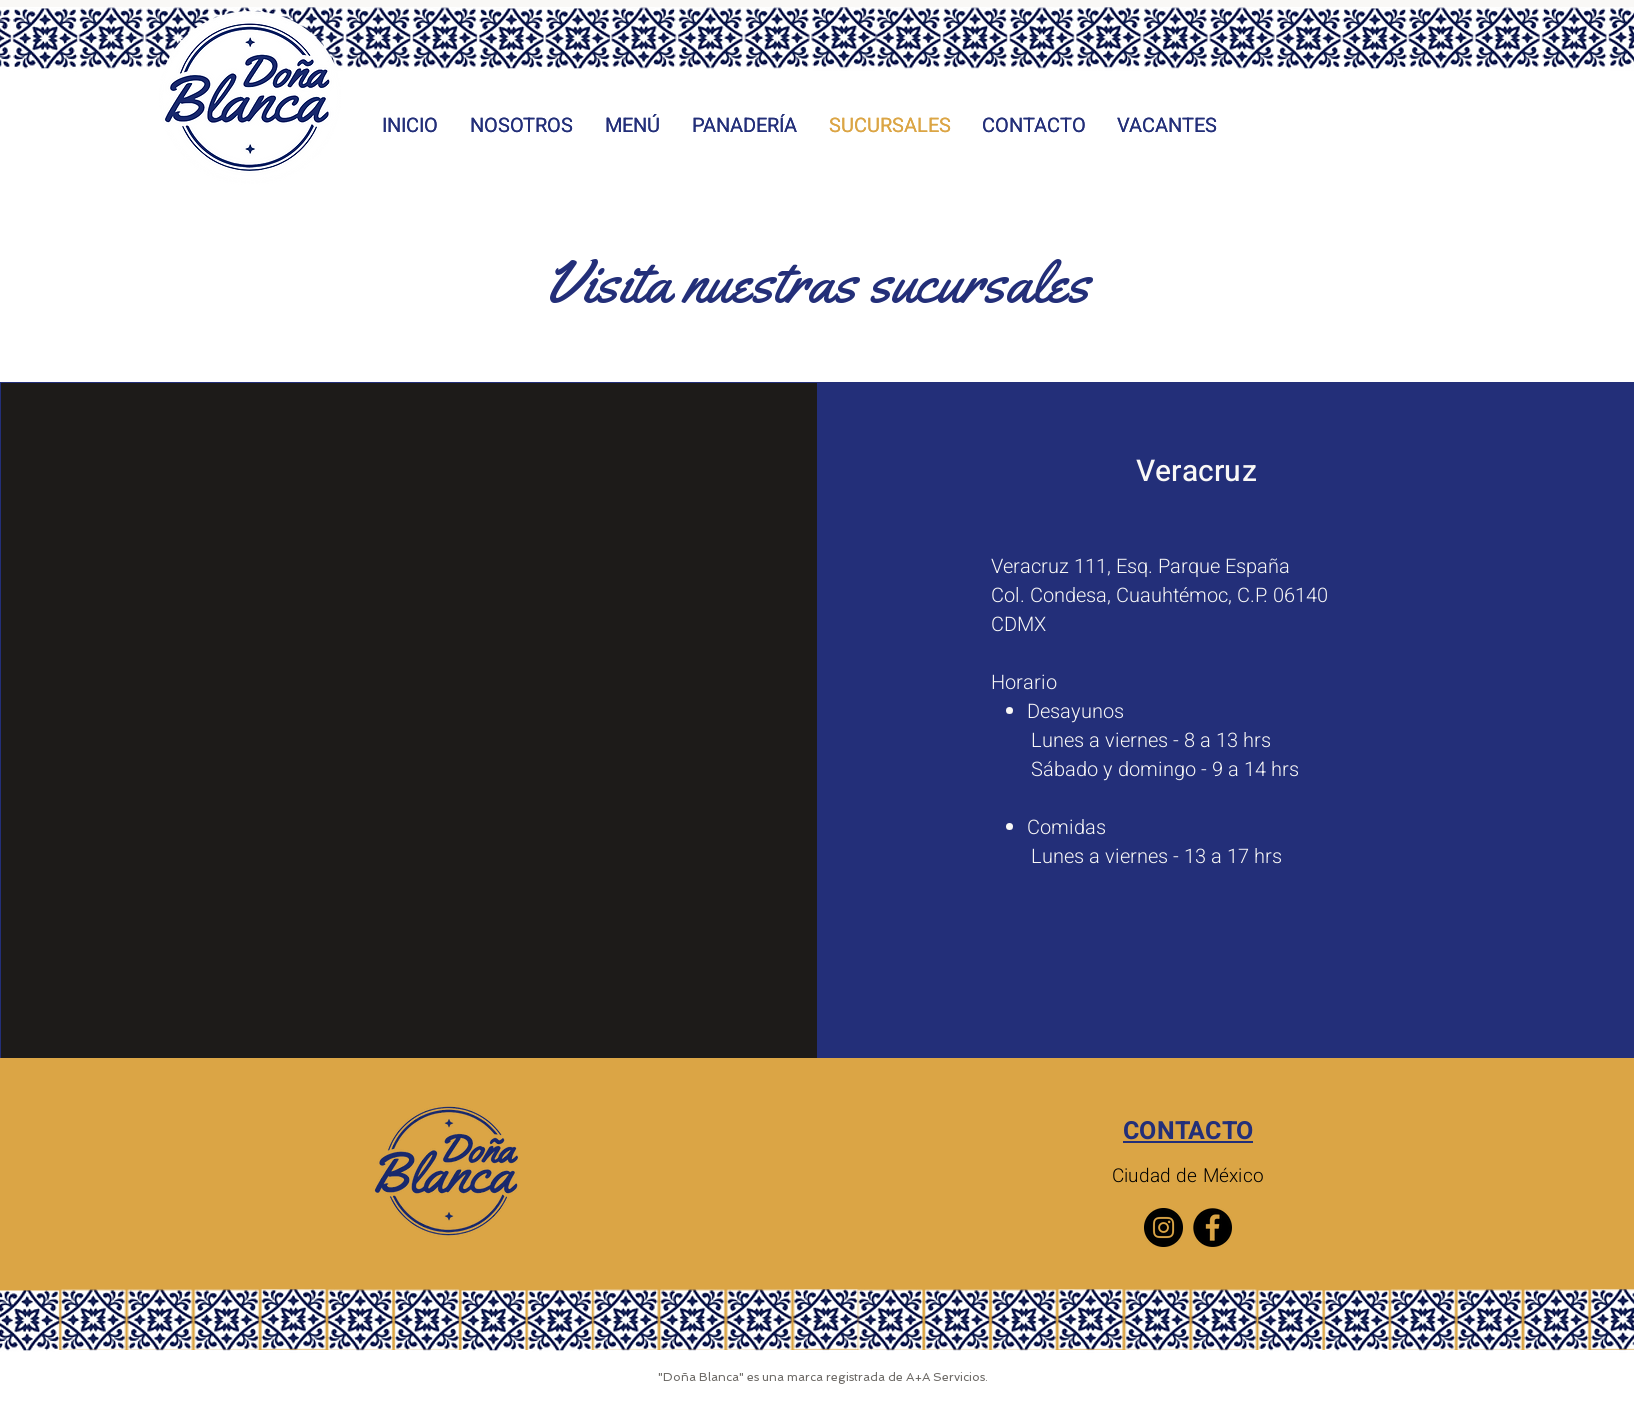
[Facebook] (1212, 1227)
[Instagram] (1163, 1227)
